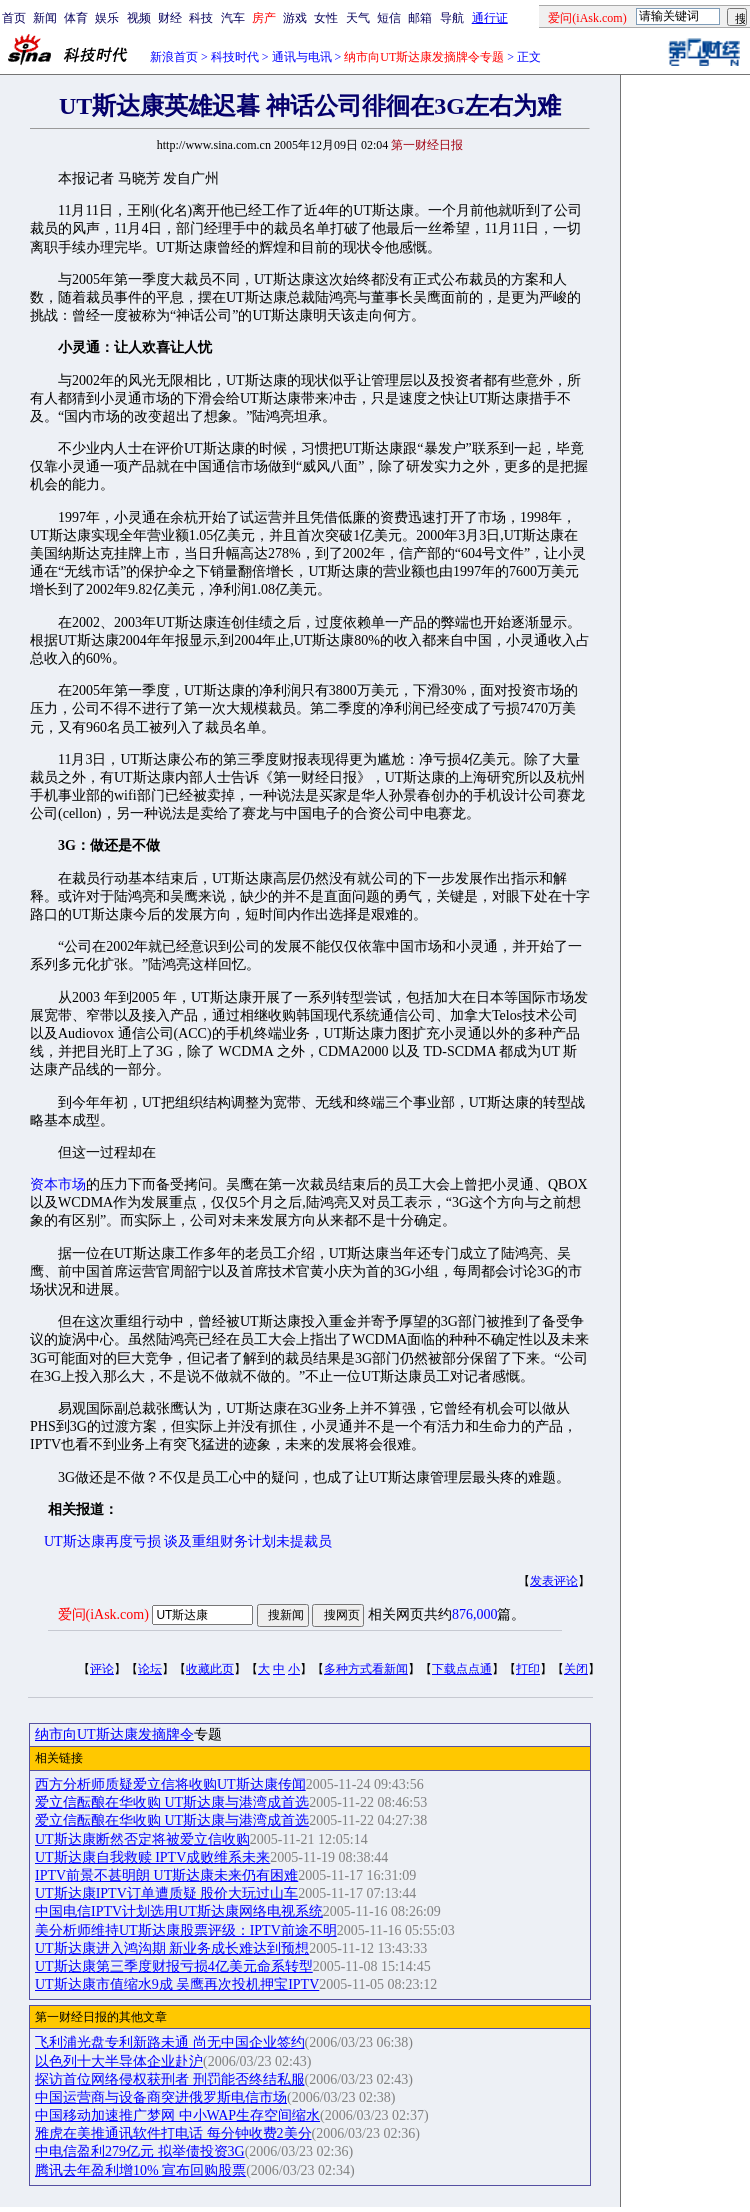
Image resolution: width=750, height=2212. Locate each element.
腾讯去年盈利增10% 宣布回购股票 (140, 2170)
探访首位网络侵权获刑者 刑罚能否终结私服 (170, 2079)
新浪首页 (174, 57)
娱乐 (107, 18)
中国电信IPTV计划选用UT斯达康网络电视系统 (179, 1911)
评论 (102, 1669)
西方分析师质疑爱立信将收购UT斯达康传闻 (170, 1784)
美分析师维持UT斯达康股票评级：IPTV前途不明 (186, 1930)
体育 (76, 18)
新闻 (45, 18)
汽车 (233, 18)
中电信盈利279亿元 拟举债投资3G (140, 2151)
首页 (14, 18)
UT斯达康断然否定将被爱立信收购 (142, 1839)
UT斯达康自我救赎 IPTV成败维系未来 (152, 1857)
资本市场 (58, 1184)
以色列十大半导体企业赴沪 (119, 2061)
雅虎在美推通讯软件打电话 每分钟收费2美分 (173, 2133)
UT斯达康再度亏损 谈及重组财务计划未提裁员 (188, 1541)
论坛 (150, 1669)
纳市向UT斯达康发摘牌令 (114, 1734)
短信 (389, 18)
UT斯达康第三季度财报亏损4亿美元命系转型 (174, 1966)
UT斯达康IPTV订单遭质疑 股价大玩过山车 (166, 1893)
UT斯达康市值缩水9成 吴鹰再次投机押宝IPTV (177, 1984)
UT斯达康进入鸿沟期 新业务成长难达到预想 (172, 1948)
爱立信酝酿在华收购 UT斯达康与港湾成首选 (172, 1802)
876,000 (475, 1614)
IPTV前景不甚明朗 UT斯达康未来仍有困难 (166, 1875)
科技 (201, 18)
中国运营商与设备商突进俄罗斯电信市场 (161, 2097)
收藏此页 (210, 1669)
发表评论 (554, 1581)
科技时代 (235, 57)
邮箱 (420, 18)
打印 (528, 1669)
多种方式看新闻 (366, 1669)
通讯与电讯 (302, 57)
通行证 (490, 18)
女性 (326, 18)
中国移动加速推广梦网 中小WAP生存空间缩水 (177, 2115)
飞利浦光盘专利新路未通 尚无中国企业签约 (170, 2042)
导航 (452, 18)
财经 (170, 18)
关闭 (576, 1669)
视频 (139, 18)
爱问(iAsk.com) (103, 1614)
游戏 (295, 18)
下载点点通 (462, 1669)
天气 (358, 18)
